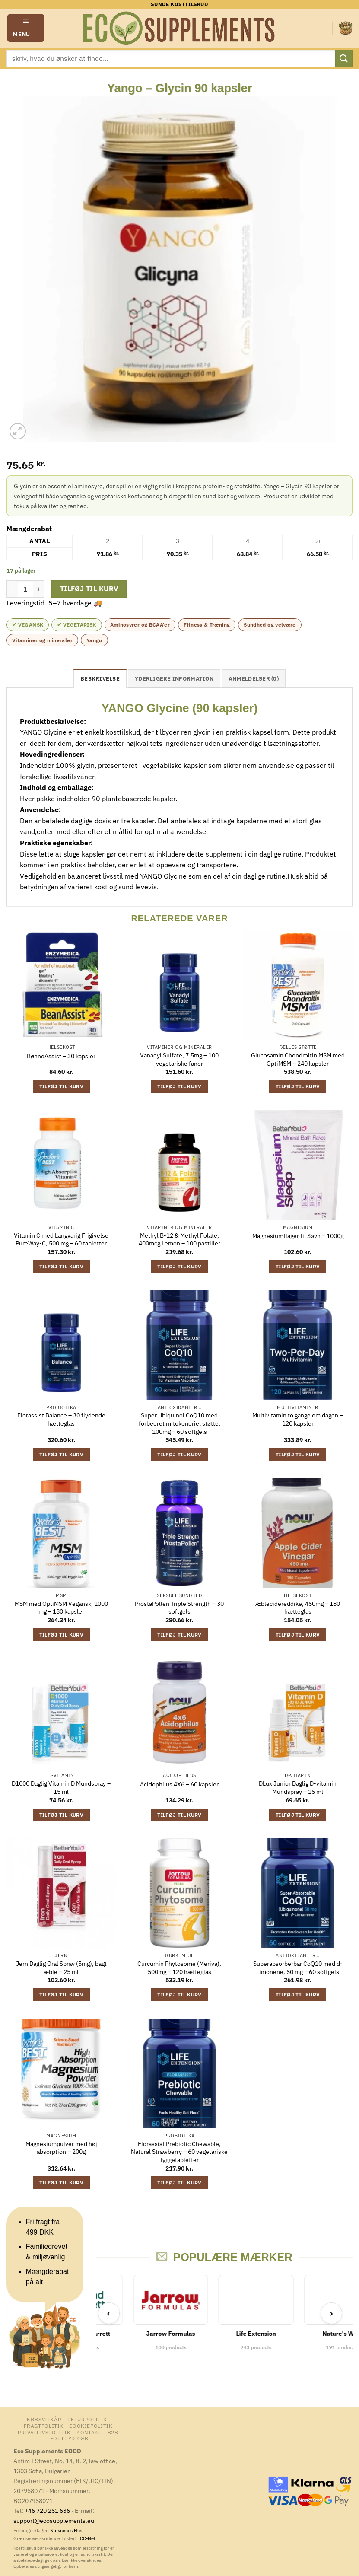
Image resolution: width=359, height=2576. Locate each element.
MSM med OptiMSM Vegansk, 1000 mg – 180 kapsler (61, 1608)
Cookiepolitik (90, 2425)
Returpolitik (87, 2419)
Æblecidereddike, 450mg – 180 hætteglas (297, 1608)
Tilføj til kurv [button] (61, 1086)
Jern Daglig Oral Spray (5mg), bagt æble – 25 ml (61, 1968)
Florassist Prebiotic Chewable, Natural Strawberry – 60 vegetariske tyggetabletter (179, 2152)
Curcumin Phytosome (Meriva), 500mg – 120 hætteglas (179, 1968)
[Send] (344, 58)
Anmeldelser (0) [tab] (254, 678)
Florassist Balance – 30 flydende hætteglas (61, 1419)
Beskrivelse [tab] (100, 678)
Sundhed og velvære (269, 624)
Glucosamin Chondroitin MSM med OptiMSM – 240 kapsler (298, 1059)
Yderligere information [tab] (174, 678)
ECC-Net (86, 2538)
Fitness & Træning (207, 624)
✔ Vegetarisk (76, 624)
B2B (113, 2432)
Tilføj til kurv (89, 588)
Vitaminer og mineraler (42, 640)
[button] (25, 27)
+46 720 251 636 (47, 2510)
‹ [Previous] (108, 2313)
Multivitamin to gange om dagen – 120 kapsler (297, 1419)
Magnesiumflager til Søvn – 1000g (297, 1236)
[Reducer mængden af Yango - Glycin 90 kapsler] (11, 589)
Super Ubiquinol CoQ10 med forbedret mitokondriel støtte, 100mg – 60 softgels (179, 1423)
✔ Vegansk (27, 624)
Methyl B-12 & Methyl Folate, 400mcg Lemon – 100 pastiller (179, 1240)
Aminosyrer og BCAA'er (140, 624)
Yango (94, 640)
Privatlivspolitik (44, 2432)
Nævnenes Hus (66, 2531)
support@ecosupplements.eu (53, 2520)
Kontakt (89, 2432)
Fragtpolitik (44, 2425)
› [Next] (331, 2313)
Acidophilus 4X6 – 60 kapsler (179, 1784)
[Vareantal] (25, 589)
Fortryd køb (69, 2438)
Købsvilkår (44, 2419)
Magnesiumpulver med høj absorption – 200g (61, 2148)
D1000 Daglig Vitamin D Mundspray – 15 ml (61, 1788)
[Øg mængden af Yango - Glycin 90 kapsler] (39, 589)
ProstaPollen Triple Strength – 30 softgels (179, 1608)
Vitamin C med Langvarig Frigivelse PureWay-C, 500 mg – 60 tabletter (61, 1240)
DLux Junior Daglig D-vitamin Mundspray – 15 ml (298, 1788)
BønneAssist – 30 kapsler (61, 1056)
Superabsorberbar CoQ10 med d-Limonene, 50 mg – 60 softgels (298, 1968)
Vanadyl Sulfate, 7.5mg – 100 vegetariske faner (179, 1059)
